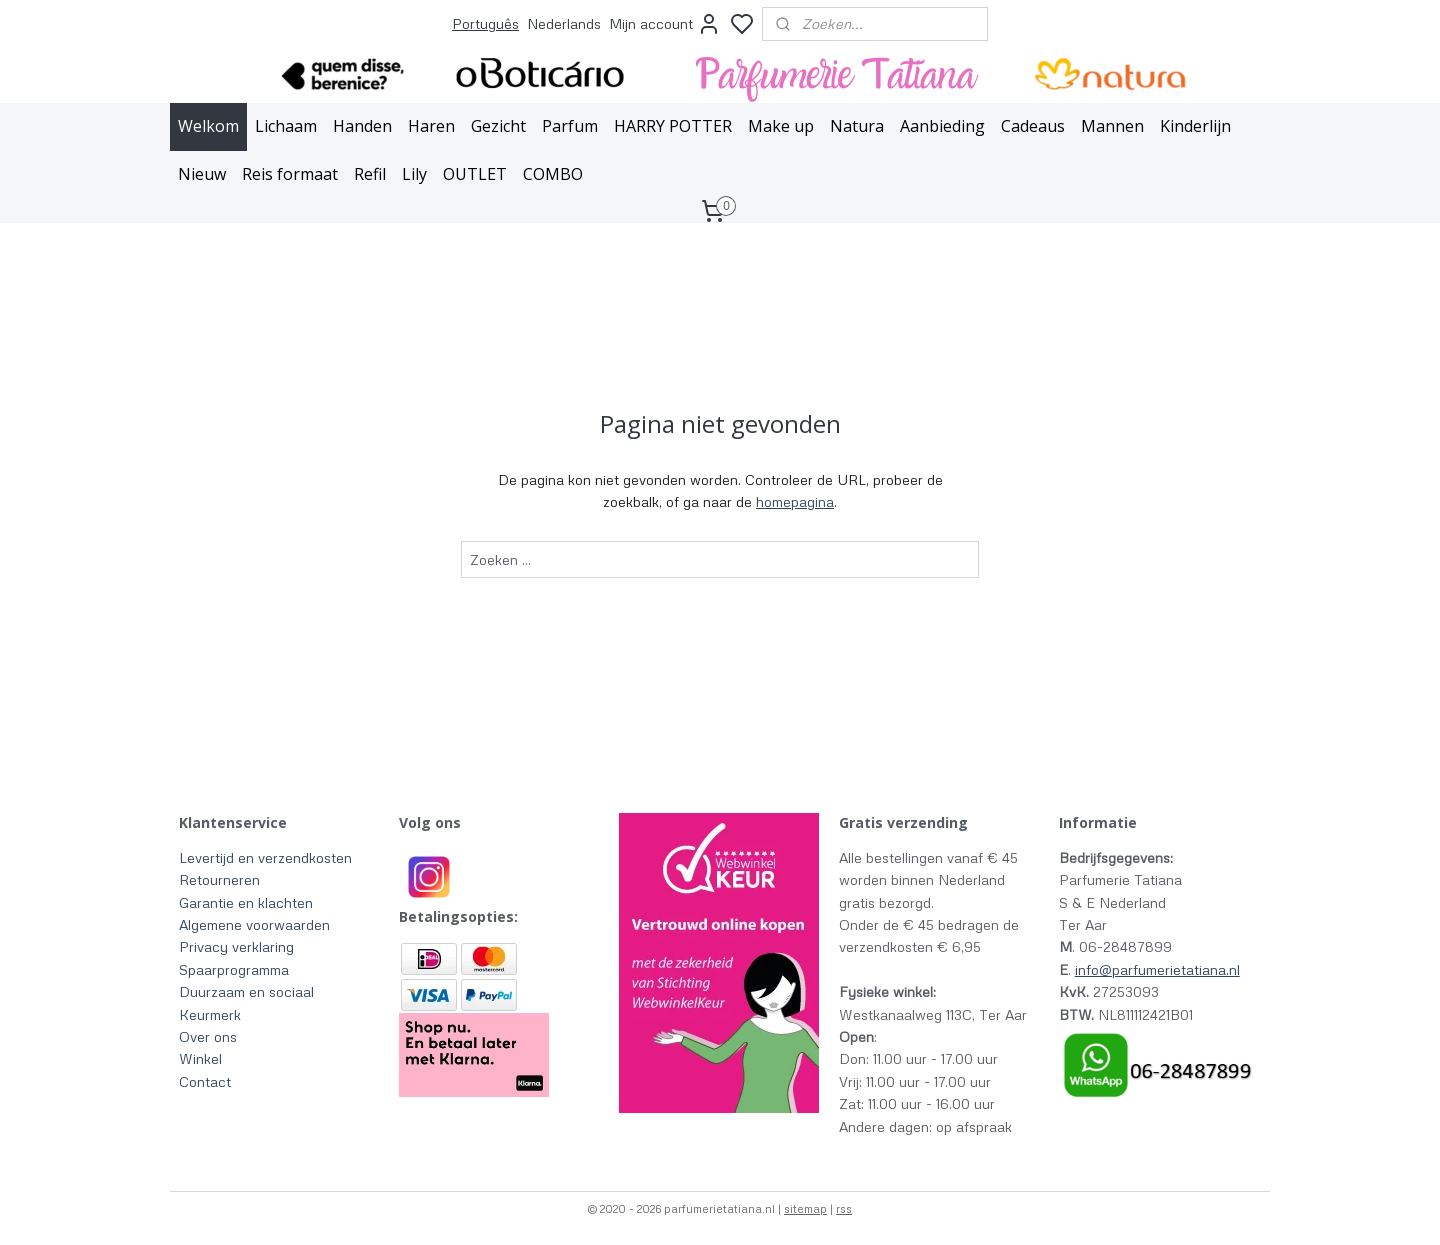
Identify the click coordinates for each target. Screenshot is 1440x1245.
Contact (205, 1081)
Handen (362, 126)
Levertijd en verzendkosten (265, 857)
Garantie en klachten (246, 902)
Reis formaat (290, 174)
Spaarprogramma (234, 969)
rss (844, 1208)
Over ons (208, 1036)
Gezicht (498, 126)
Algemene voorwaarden (254, 924)
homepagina (795, 501)
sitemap (805, 1208)
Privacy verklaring (236, 946)
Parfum (570, 126)
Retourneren (219, 879)
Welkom (208, 126)
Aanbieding (942, 126)
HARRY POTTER (673, 126)
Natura (857, 126)
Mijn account (665, 24)
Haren (431, 126)
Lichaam (286, 126)
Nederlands (564, 23)
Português (485, 23)
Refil (370, 174)
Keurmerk (210, 1014)
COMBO (553, 174)
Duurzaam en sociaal (246, 991)
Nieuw (202, 174)
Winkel (200, 1058)
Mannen (1112, 126)
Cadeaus (1033, 126)
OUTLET (475, 174)
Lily (414, 174)
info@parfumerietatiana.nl (1157, 969)
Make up (781, 126)
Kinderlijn (1195, 126)
